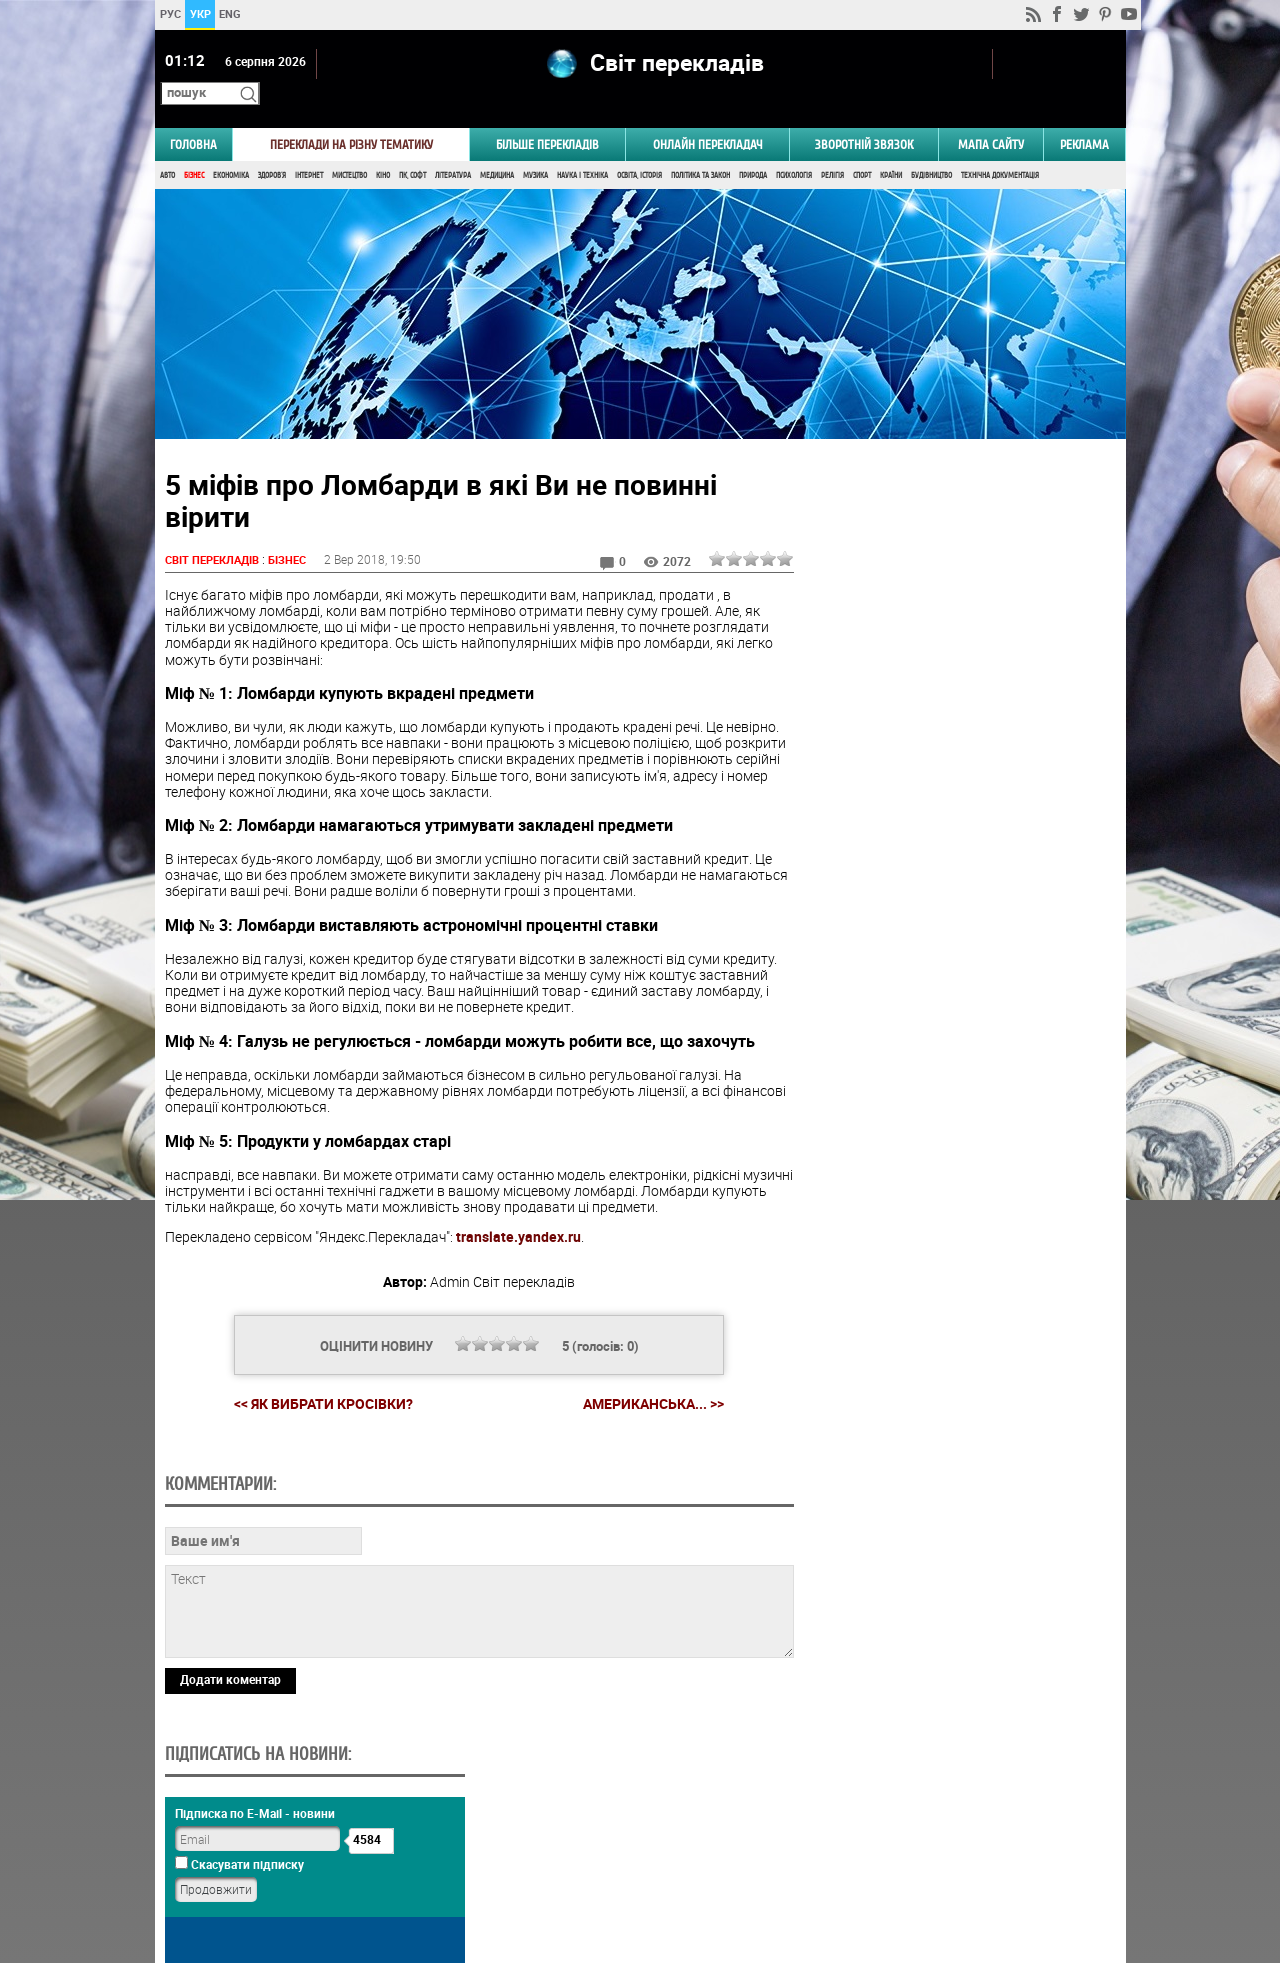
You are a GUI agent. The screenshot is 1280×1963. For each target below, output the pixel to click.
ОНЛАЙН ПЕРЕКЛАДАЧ (708, 116)
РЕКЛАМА (1084, 116)
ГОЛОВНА (193, 116)
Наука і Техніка (582, 147)
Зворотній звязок (864, 116)
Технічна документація (1000, 147)
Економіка (231, 147)
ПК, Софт (412, 147)
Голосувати (956, 1224)
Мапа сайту (991, 116)
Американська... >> (645, 1376)
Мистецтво (349, 147)
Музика (535, 147)
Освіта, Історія (639, 147)
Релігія (832, 147)
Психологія (794, 147)
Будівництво (931, 147)
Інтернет (309, 147)
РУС (169, 13)
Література (453, 147)
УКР (199, 13)
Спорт (862, 147)
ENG (230, 13)
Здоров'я (272, 147)
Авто (167, 147)
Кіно (383, 147)
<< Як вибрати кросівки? (315, 1375)
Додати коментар (230, 1789)
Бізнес (194, 147)
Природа (753, 147)
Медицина (497, 147)
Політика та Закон (700, 147)
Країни (891, 147)
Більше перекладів (547, 116)
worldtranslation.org (925, 1860)
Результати (956, 1255)
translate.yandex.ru (518, 1209)
